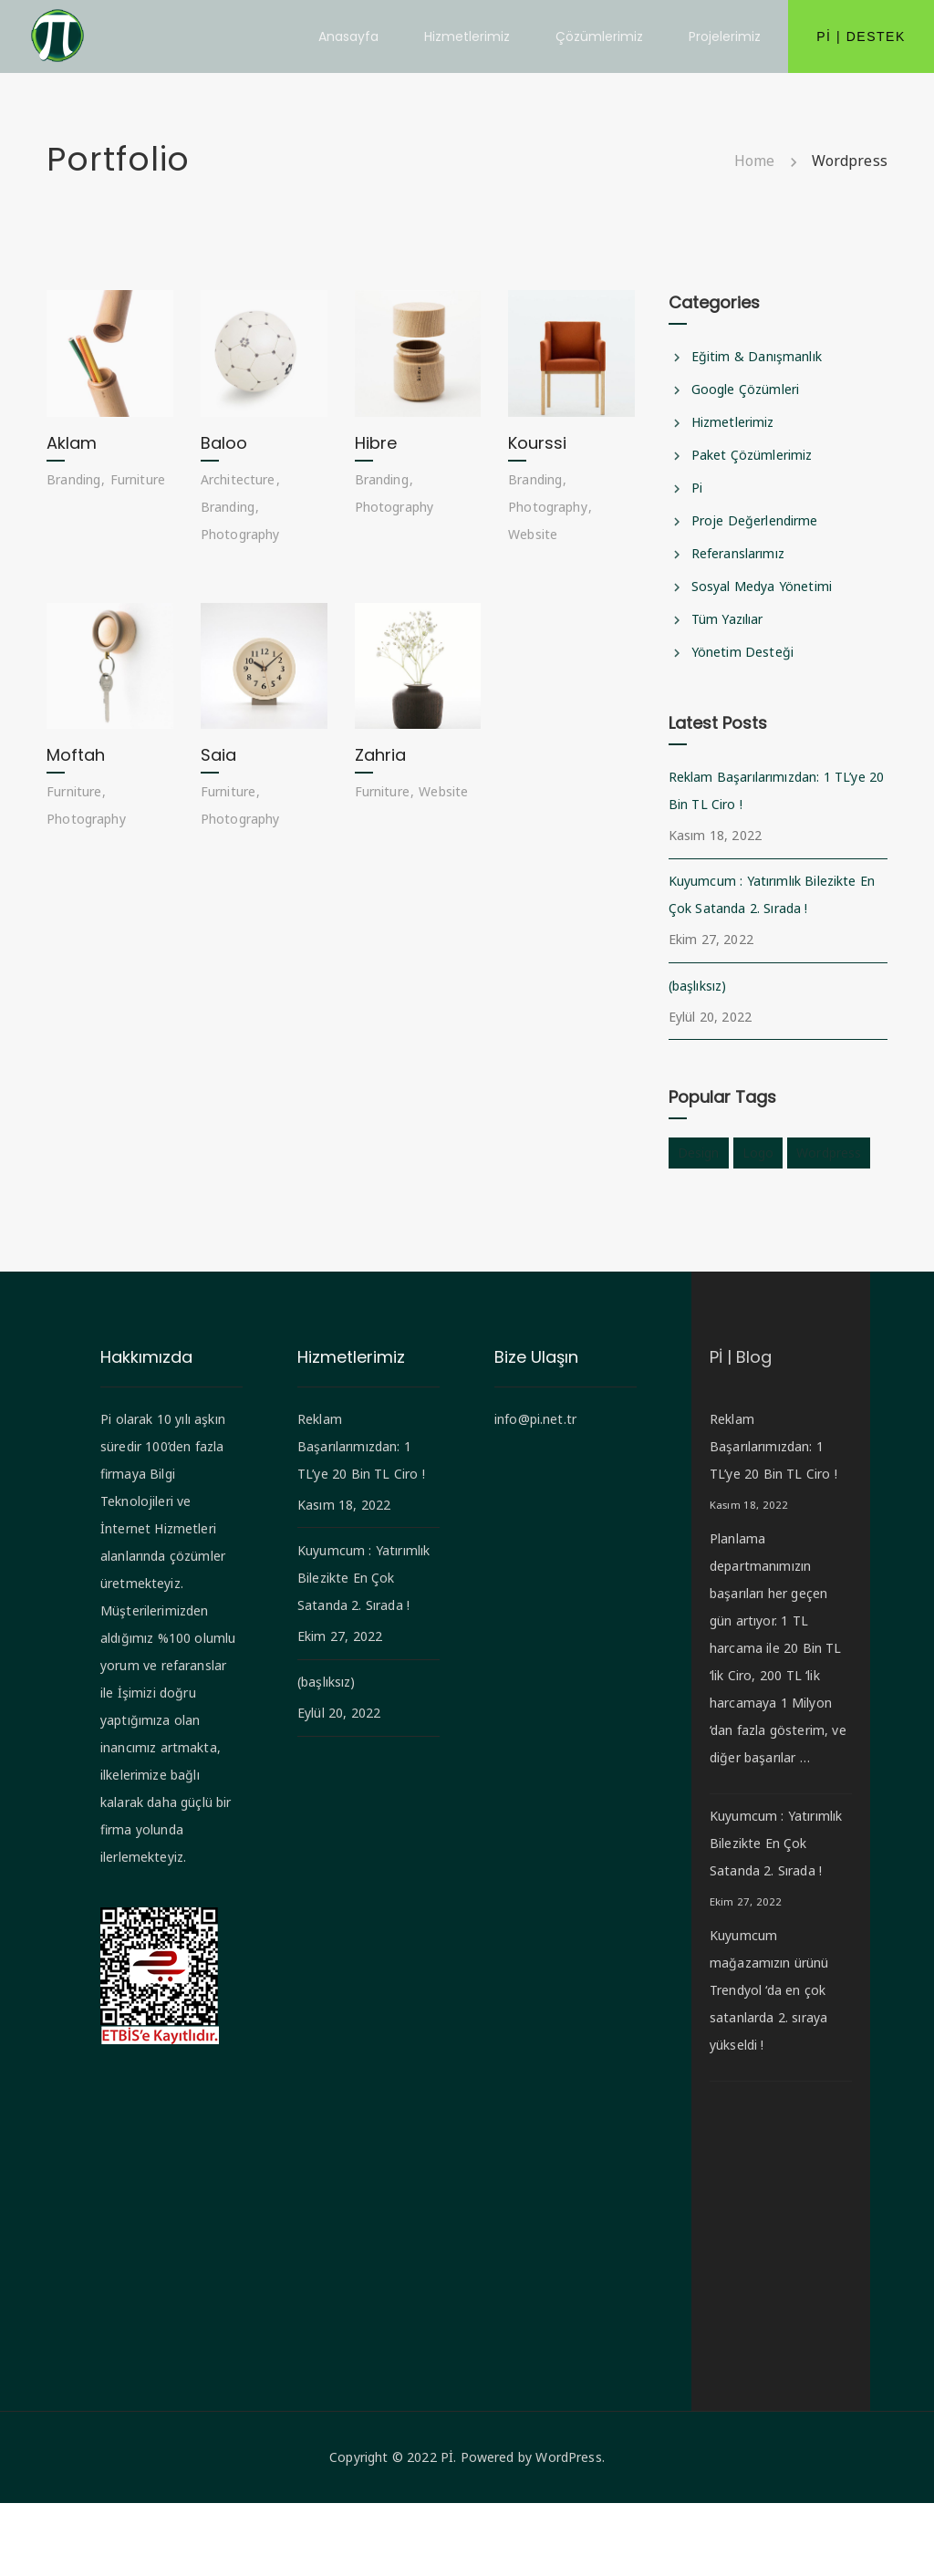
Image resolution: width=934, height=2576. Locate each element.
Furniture (137, 479)
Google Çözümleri (745, 389)
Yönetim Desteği (742, 651)
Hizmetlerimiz (732, 422)
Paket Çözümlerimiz (752, 454)
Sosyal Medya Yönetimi (761, 586)
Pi (696, 487)
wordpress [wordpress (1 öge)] (828, 1152)
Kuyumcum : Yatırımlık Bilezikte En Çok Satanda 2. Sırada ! (772, 894)
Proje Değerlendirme (754, 520)
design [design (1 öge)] (699, 1152)
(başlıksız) (698, 985)
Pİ (447, 2530)
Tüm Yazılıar (727, 619)
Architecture (238, 479)
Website (532, 534)
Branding (73, 479)
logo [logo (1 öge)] (758, 1152)
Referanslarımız (737, 553)
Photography (240, 534)
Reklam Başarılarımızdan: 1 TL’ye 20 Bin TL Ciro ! (776, 790)
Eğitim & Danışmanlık (756, 356)
